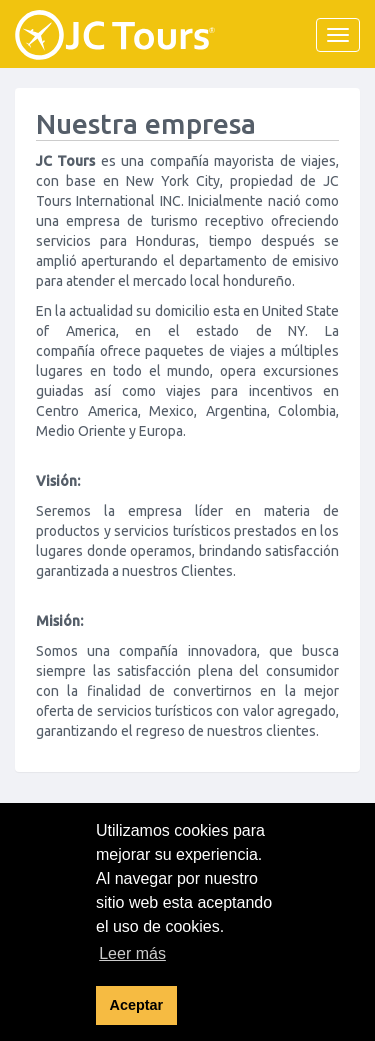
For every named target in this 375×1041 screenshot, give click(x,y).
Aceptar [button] (137, 1005)
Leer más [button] (132, 953)
